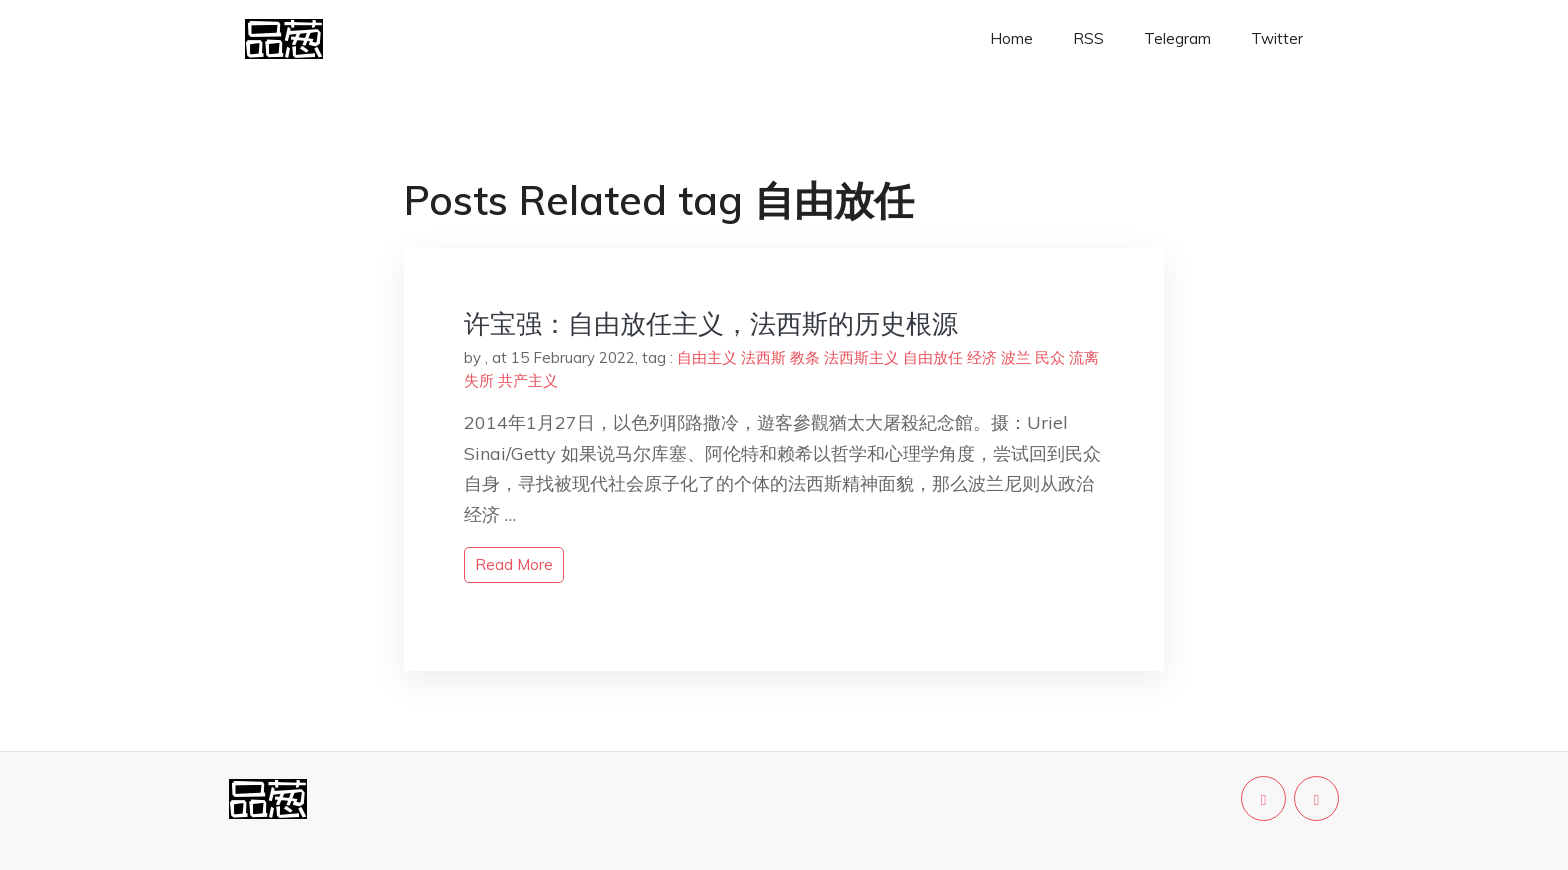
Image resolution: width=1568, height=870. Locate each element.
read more (514, 564)
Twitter (1277, 38)
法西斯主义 (861, 357)
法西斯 (763, 357)
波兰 (1016, 357)
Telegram (1177, 38)
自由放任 (933, 357)
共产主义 (528, 380)
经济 (982, 357)
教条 (805, 357)
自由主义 (707, 357)
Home (1011, 38)
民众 (1050, 357)
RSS (1088, 38)
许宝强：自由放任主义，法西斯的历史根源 (711, 323)
